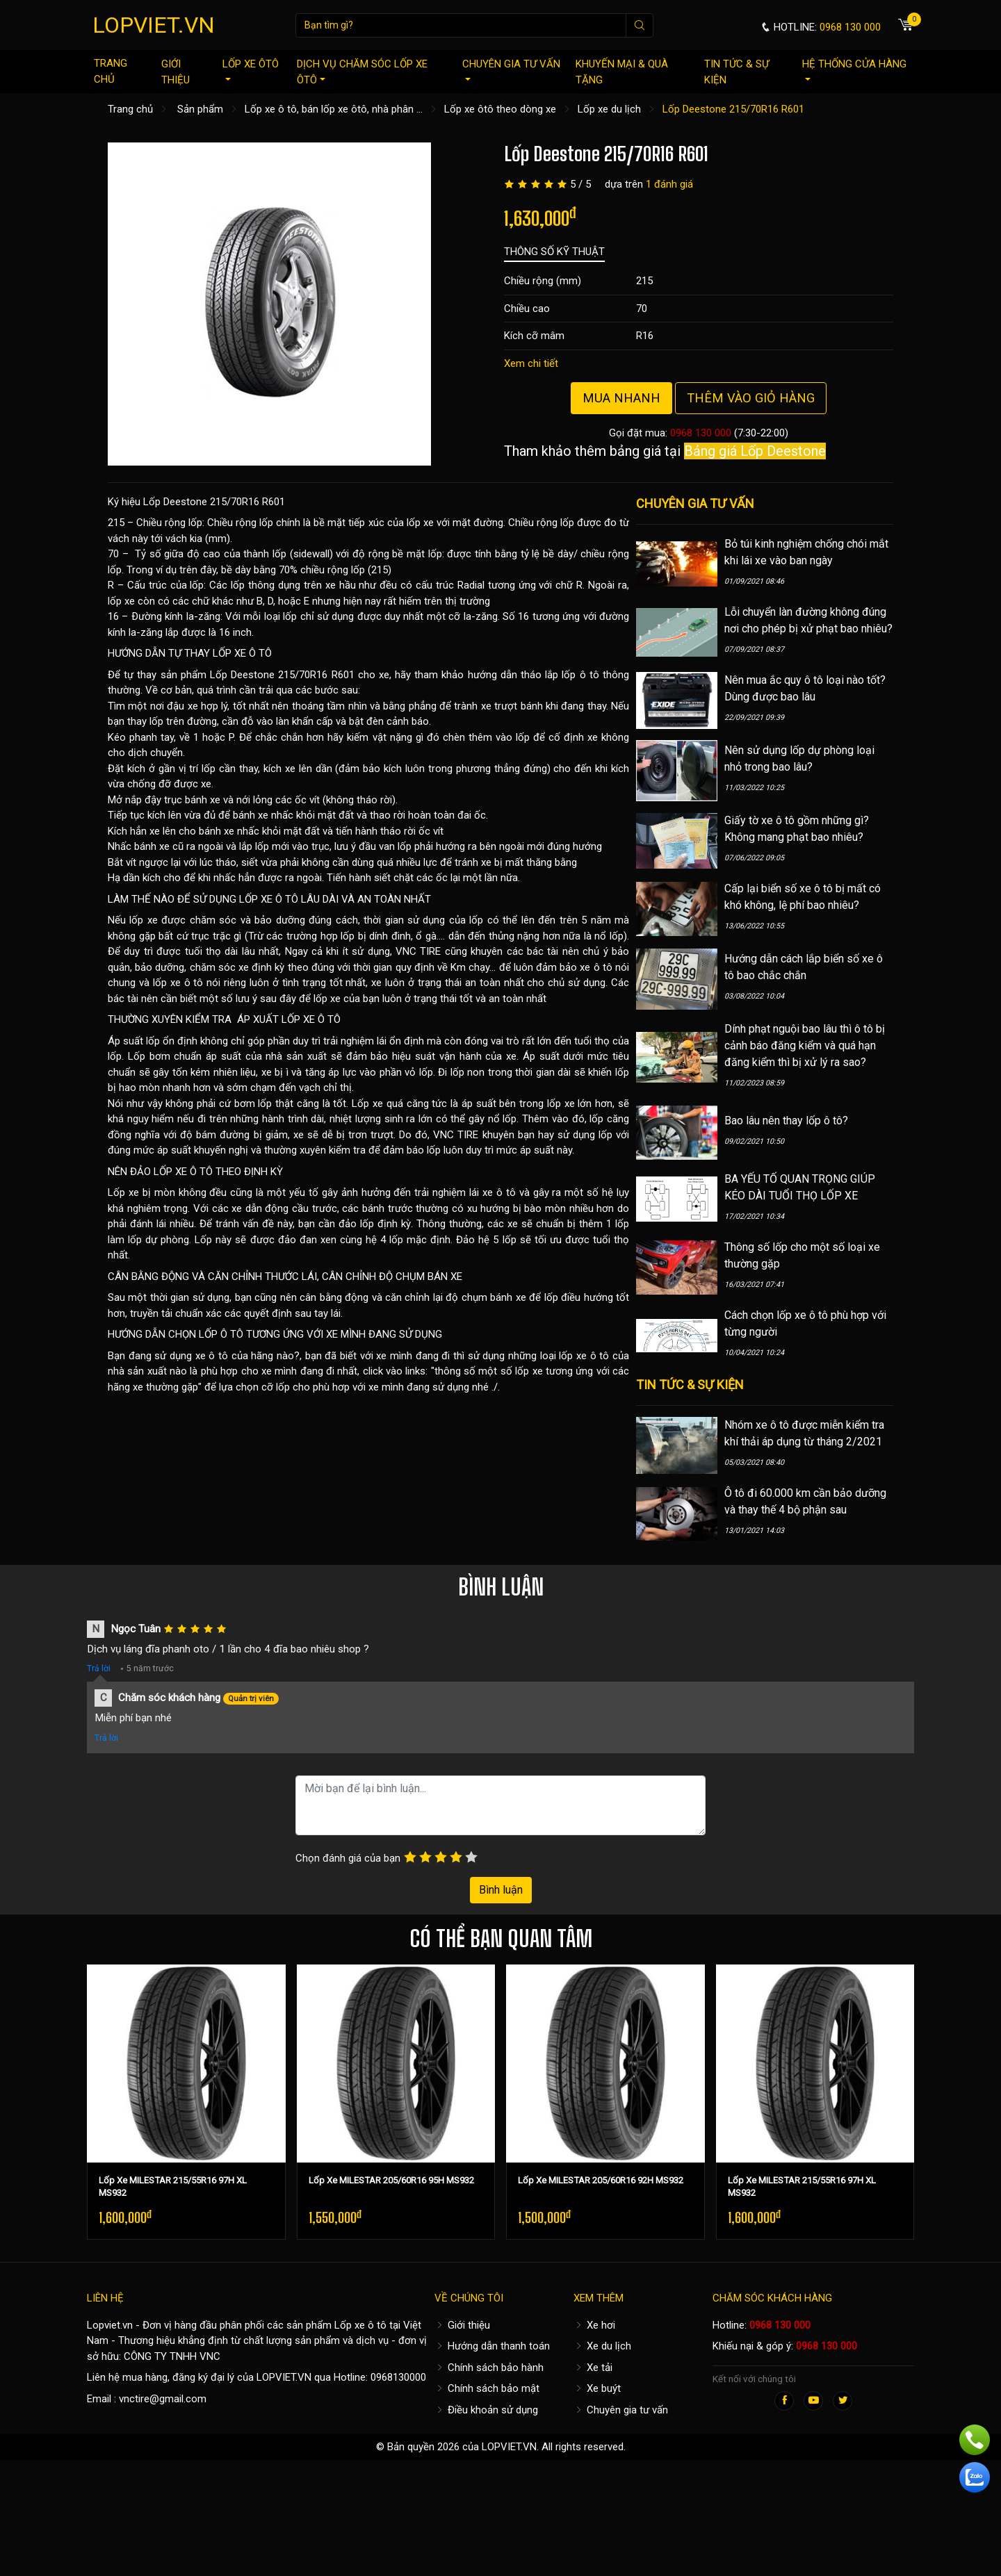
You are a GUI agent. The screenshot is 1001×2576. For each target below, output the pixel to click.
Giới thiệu (175, 72)
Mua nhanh (621, 398)
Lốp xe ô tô (360, 2325)
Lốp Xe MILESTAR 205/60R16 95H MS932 (391, 2180)
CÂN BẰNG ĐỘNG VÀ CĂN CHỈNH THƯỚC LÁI (212, 1276)
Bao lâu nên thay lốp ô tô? (786, 1120)
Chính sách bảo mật (486, 2388)
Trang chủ (110, 71)
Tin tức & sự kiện (736, 72)
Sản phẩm (200, 109)
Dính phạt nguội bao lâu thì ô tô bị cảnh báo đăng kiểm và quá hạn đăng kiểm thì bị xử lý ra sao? (804, 1045)
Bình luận (501, 1889)
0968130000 (398, 2377)
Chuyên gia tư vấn (511, 69)
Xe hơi (594, 2325)
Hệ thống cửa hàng (854, 69)
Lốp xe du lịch (609, 109)
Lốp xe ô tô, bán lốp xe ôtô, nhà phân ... (334, 109)
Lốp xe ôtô (250, 69)
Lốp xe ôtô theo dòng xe (500, 109)
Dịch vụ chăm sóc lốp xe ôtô (362, 72)
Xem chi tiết (531, 363)
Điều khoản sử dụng (486, 2410)
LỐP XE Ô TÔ (242, 653)
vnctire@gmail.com (162, 2399)
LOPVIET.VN (153, 25)
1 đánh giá (669, 184)
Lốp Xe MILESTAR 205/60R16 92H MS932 (600, 2180)
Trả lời (99, 1668)
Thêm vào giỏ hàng (751, 398)
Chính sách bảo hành (489, 2367)
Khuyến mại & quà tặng (622, 72)
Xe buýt (597, 2388)
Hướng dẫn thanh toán (492, 2346)
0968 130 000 (700, 433)
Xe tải (592, 2367)
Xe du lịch (602, 2346)
